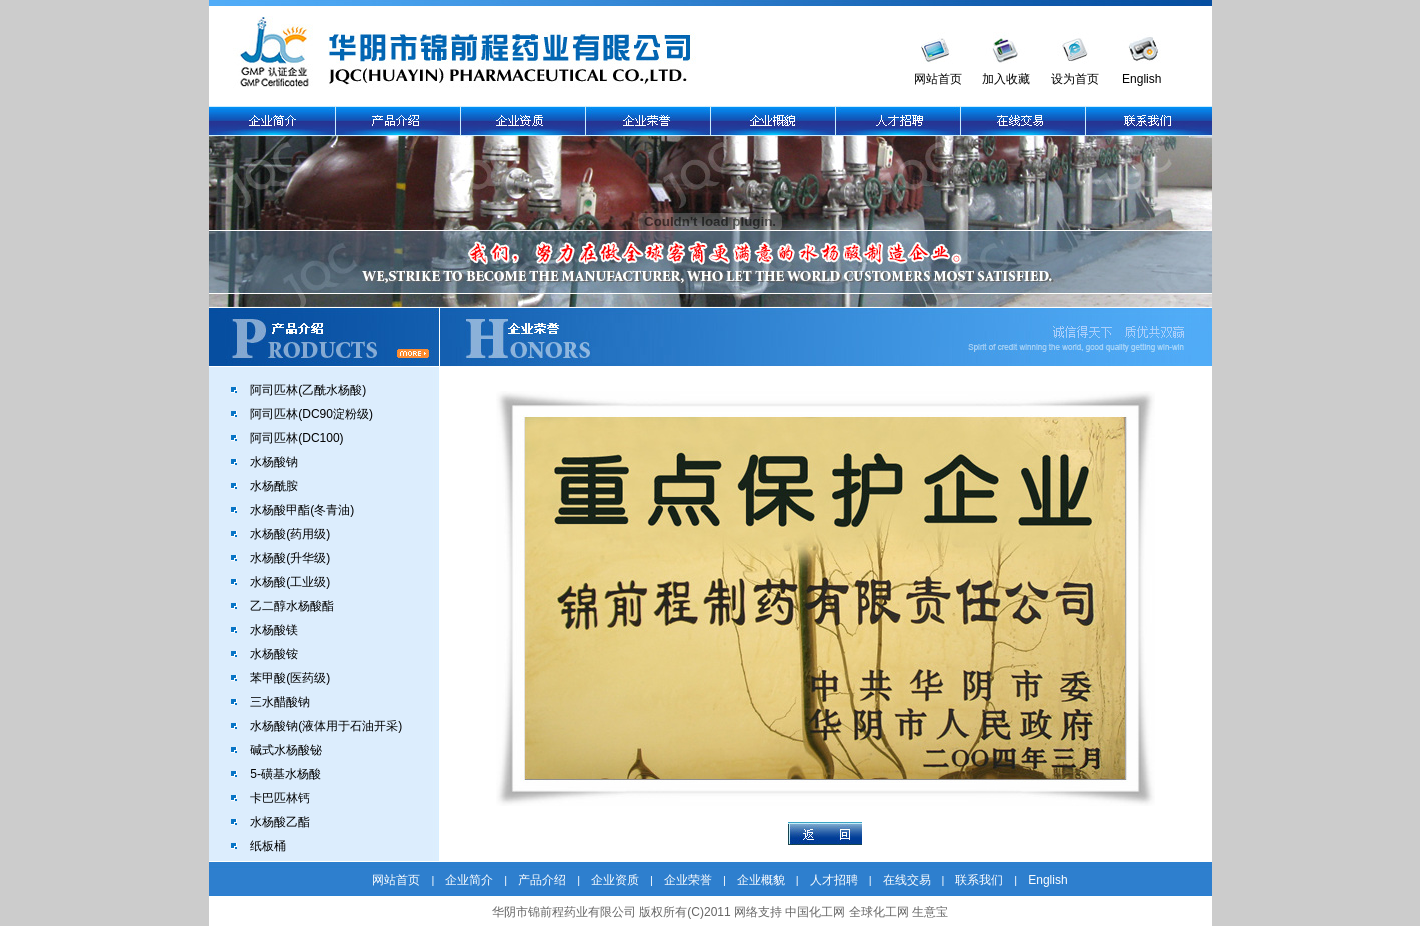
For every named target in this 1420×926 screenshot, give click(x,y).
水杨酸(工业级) (290, 582)
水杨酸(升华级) (290, 558)
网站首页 (938, 79)
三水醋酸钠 (280, 702)
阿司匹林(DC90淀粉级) (311, 414)
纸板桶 (268, 846)
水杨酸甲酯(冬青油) (302, 510)
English (1141, 79)
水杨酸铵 (274, 654)
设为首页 (1075, 79)
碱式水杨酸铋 (286, 750)
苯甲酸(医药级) (290, 678)
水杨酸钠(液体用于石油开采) (326, 726)
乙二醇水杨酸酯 (292, 606)
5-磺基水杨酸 (285, 774)
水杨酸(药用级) (290, 534)
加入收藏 (1006, 79)
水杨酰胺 (274, 486)
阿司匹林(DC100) (296, 438)
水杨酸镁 (274, 630)
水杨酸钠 (274, 462)
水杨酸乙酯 (280, 822)
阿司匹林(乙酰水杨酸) (308, 390)
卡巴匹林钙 (280, 798)
